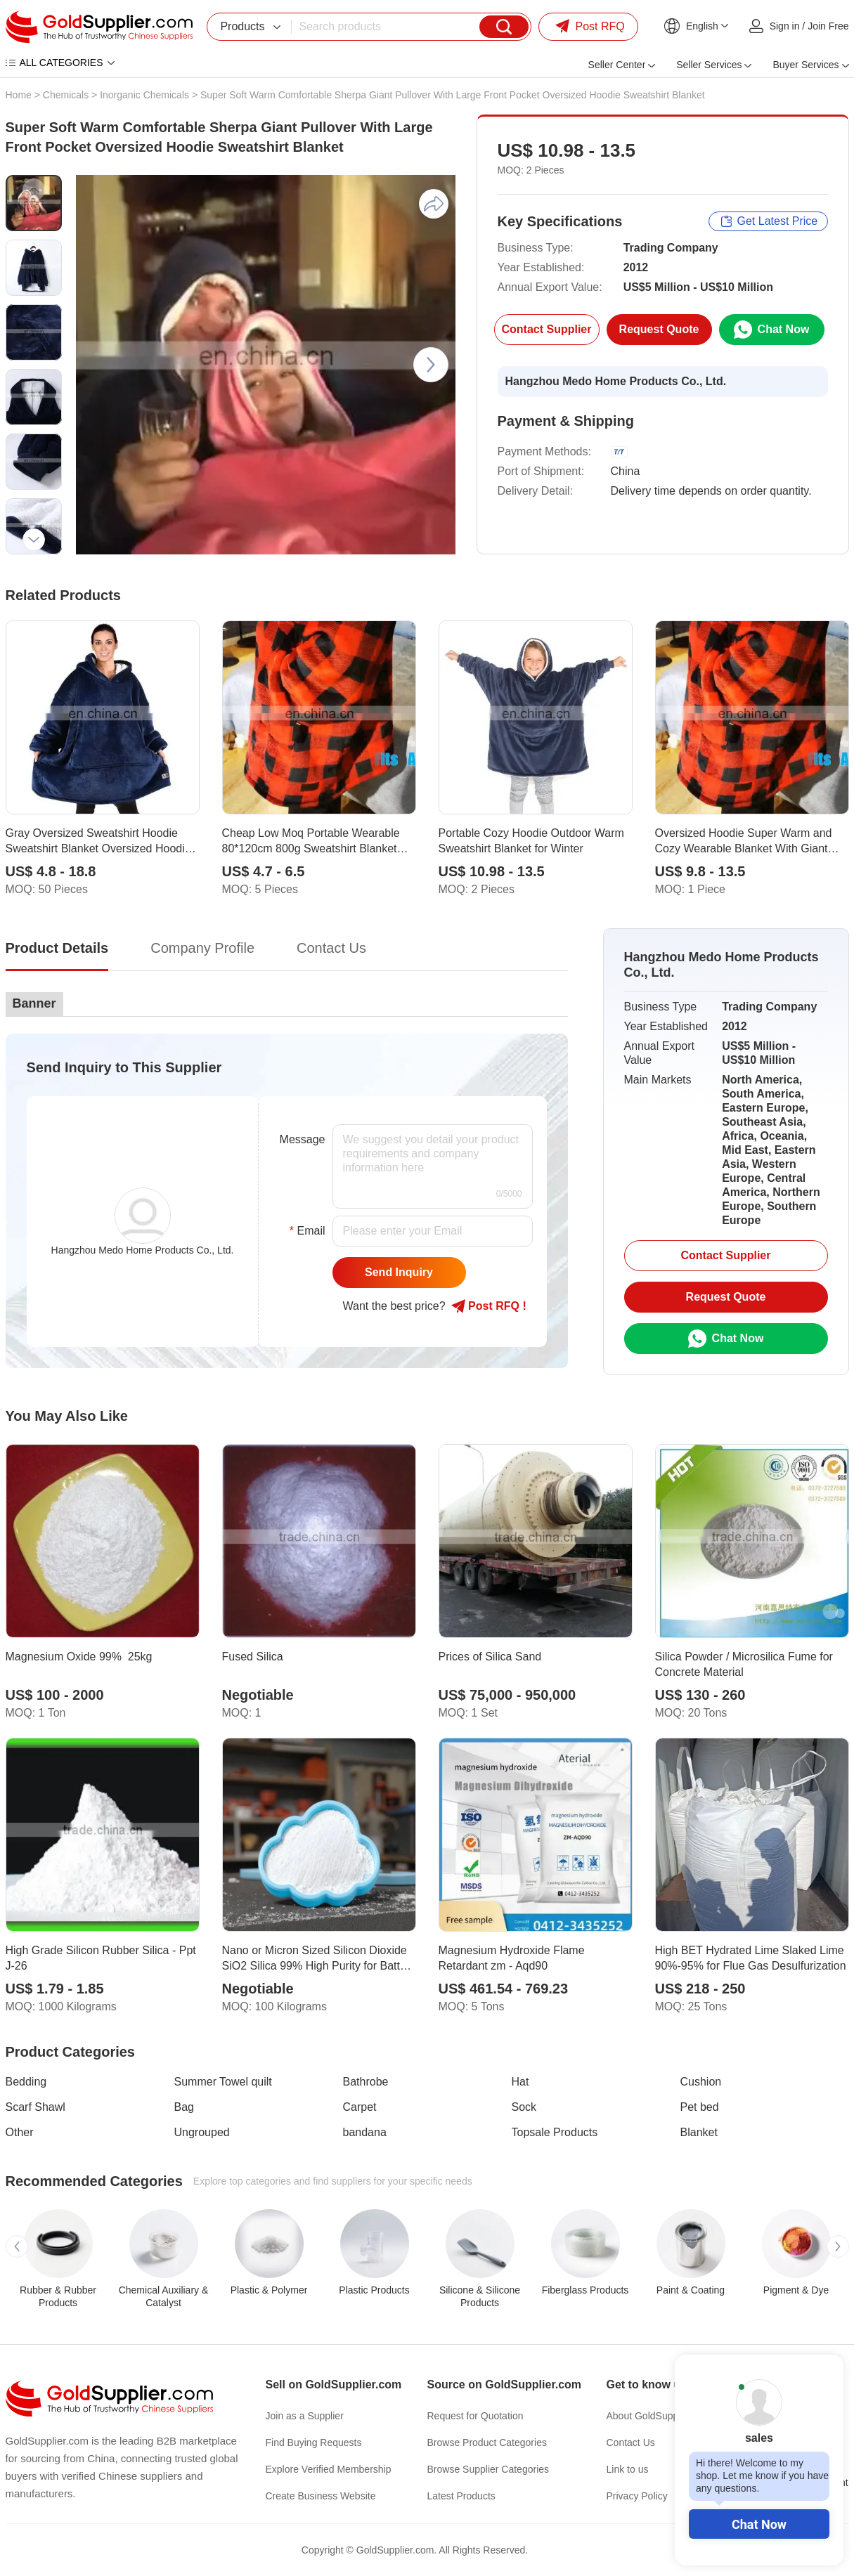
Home (19, 94)
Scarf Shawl (35, 2107)
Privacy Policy (637, 2496)
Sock (524, 2107)
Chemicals (66, 94)
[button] (33, 189)
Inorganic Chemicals (144, 94)
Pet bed (699, 2107)
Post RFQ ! (488, 1306)
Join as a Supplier (305, 2415)
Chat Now (759, 2524)
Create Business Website (321, 2496)
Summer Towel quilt (223, 2082)
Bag (184, 2107)
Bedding (26, 2082)
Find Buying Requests (314, 2442)
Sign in (785, 26)
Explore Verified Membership (329, 2469)
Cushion (701, 2082)
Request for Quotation (475, 2415)
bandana (365, 2132)
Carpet (360, 2107)
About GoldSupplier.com (660, 2415)
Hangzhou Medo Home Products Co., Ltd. (616, 381)
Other (20, 2132)
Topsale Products (555, 2132)
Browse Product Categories (487, 2442)
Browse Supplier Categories (488, 2469)
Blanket (699, 2132)
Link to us (628, 2469)
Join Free (828, 26)
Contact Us (631, 2442)
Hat (520, 2082)
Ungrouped (202, 2132)
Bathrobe (366, 2082)
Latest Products (461, 2496)
